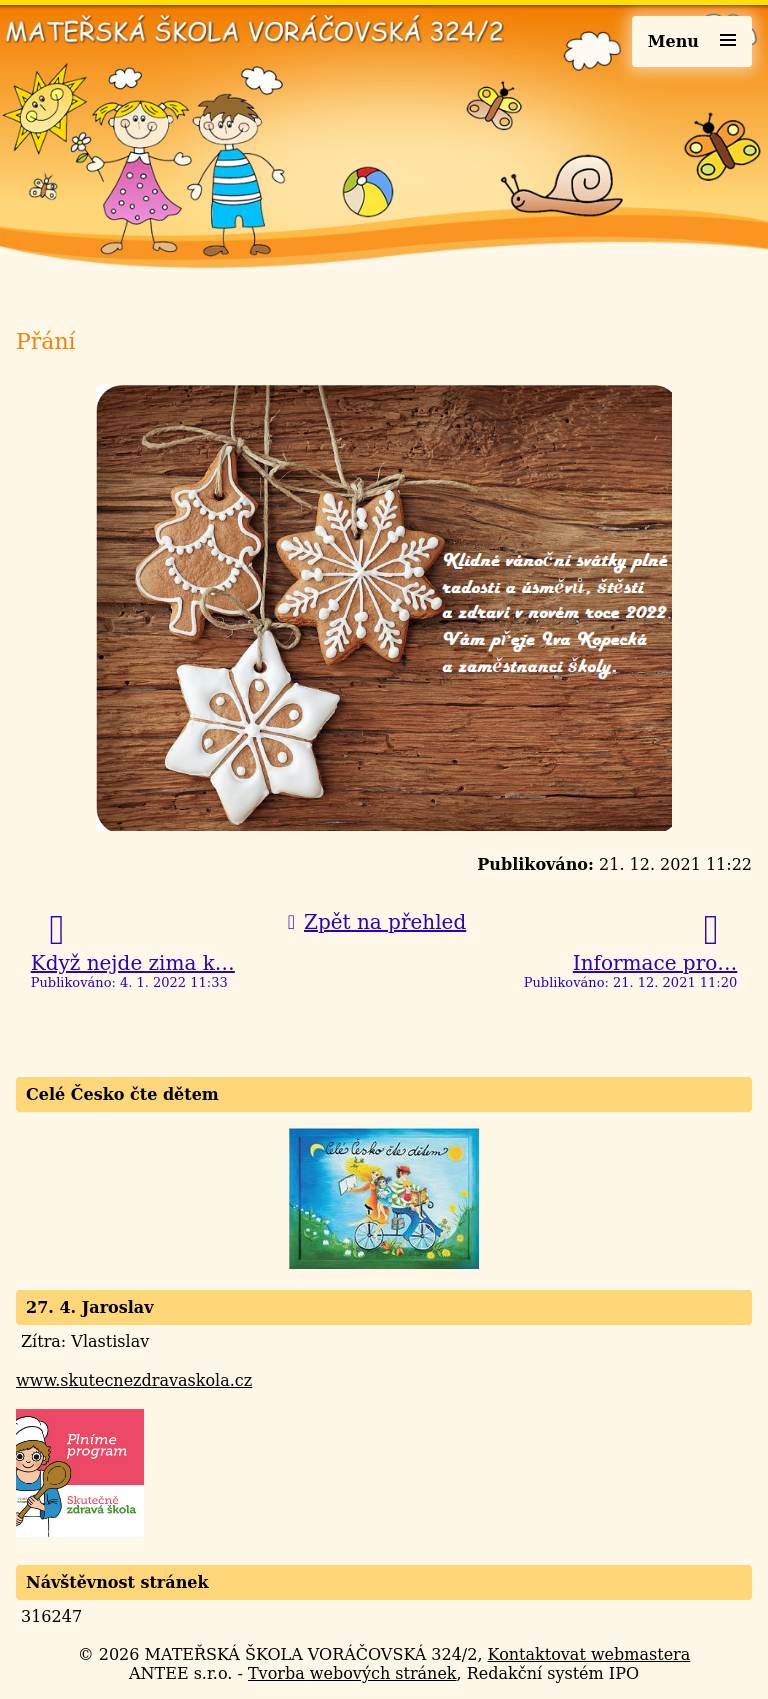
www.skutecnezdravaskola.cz (134, 1380)
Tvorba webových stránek (352, 1673)
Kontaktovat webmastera (589, 1654)
